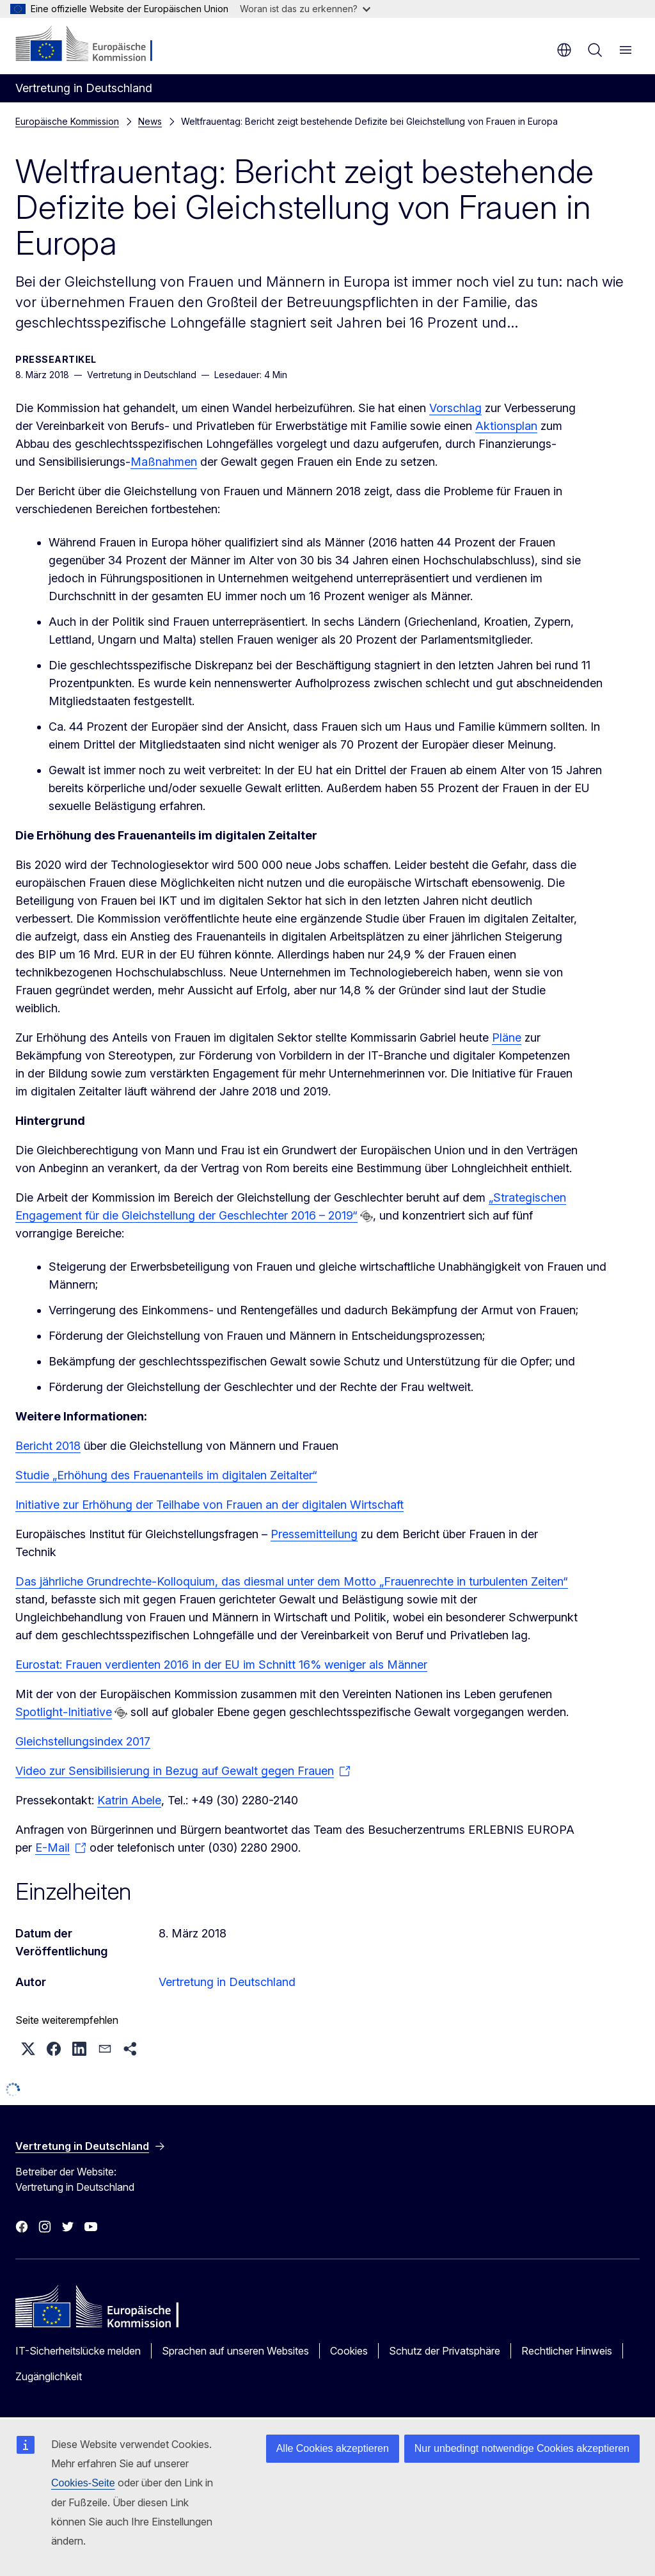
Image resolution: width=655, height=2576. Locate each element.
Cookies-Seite (83, 2482)
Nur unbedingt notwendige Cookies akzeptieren (521, 2448)
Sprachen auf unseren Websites (235, 2350)
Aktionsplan (506, 426)
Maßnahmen (163, 461)
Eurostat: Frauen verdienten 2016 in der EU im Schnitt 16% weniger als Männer (221, 1664)
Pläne (506, 1037)
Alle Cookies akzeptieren (332, 2448)
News (150, 121)
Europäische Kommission (67, 121)
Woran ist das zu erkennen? (305, 8)
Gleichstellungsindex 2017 (82, 1741)
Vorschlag (455, 408)
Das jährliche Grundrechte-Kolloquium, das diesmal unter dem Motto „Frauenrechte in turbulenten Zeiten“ (291, 1581)
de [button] (564, 50)
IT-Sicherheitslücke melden (78, 2350)
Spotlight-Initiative (63, 1712)
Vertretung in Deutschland (227, 1982)
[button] (28, 2049)
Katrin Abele (129, 1800)
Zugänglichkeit (48, 2376)
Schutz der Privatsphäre (444, 2350)
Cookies (349, 2350)
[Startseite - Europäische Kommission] (93, 45)
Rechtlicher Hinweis (566, 2350)
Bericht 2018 (48, 1445)
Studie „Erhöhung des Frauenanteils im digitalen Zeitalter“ (166, 1475)
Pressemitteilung (314, 1534)
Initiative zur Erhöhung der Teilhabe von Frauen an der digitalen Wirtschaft (209, 1504)
